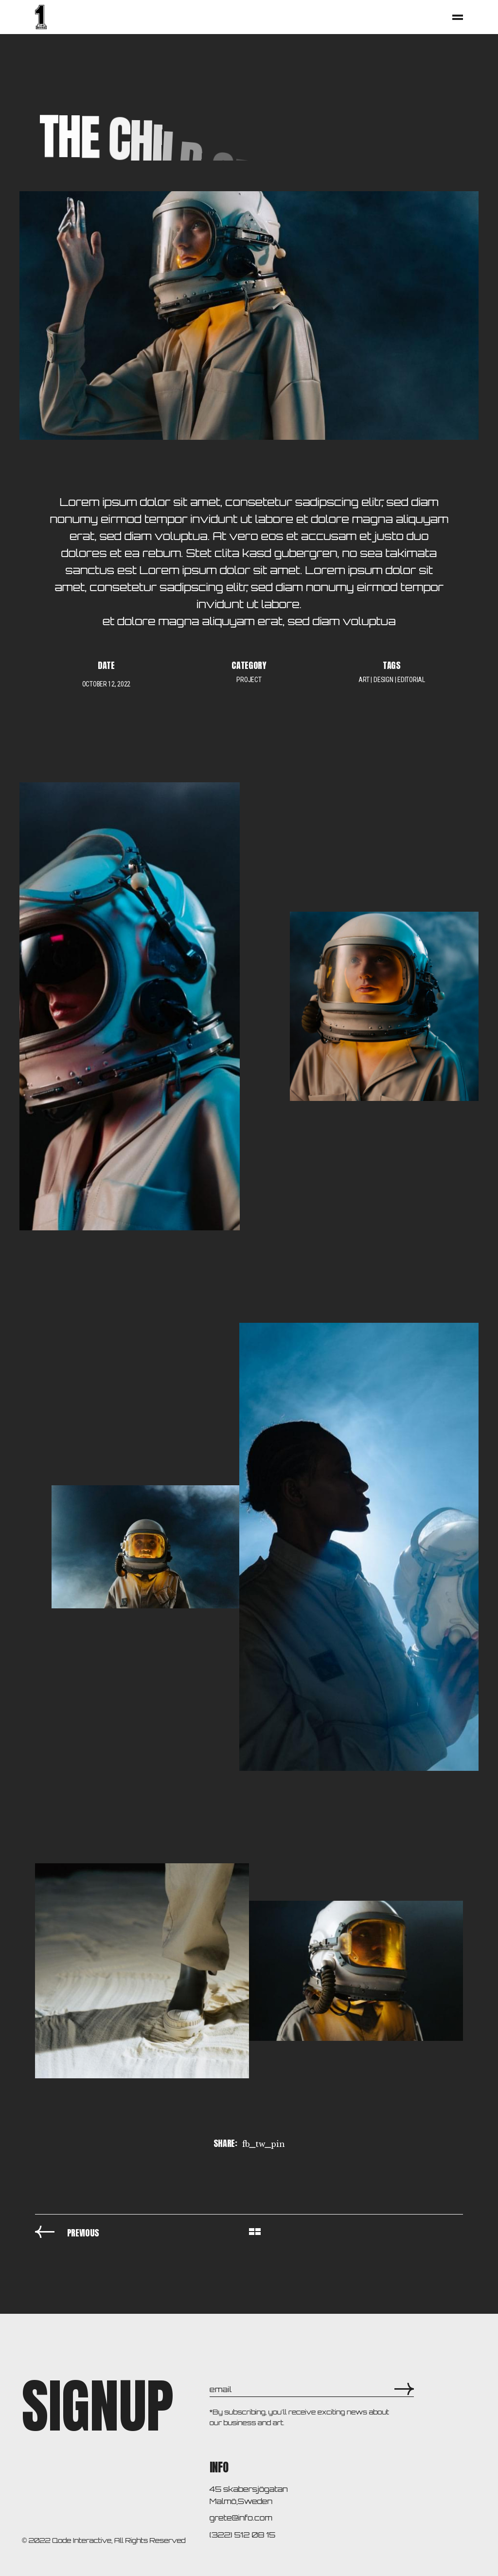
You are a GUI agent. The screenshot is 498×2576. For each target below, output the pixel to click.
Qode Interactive (81, 2540)
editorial (411, 680)
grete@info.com (241, 2517)
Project (248, 680)
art (363, 680)
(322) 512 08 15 (242, 2535)
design (383, 680)
